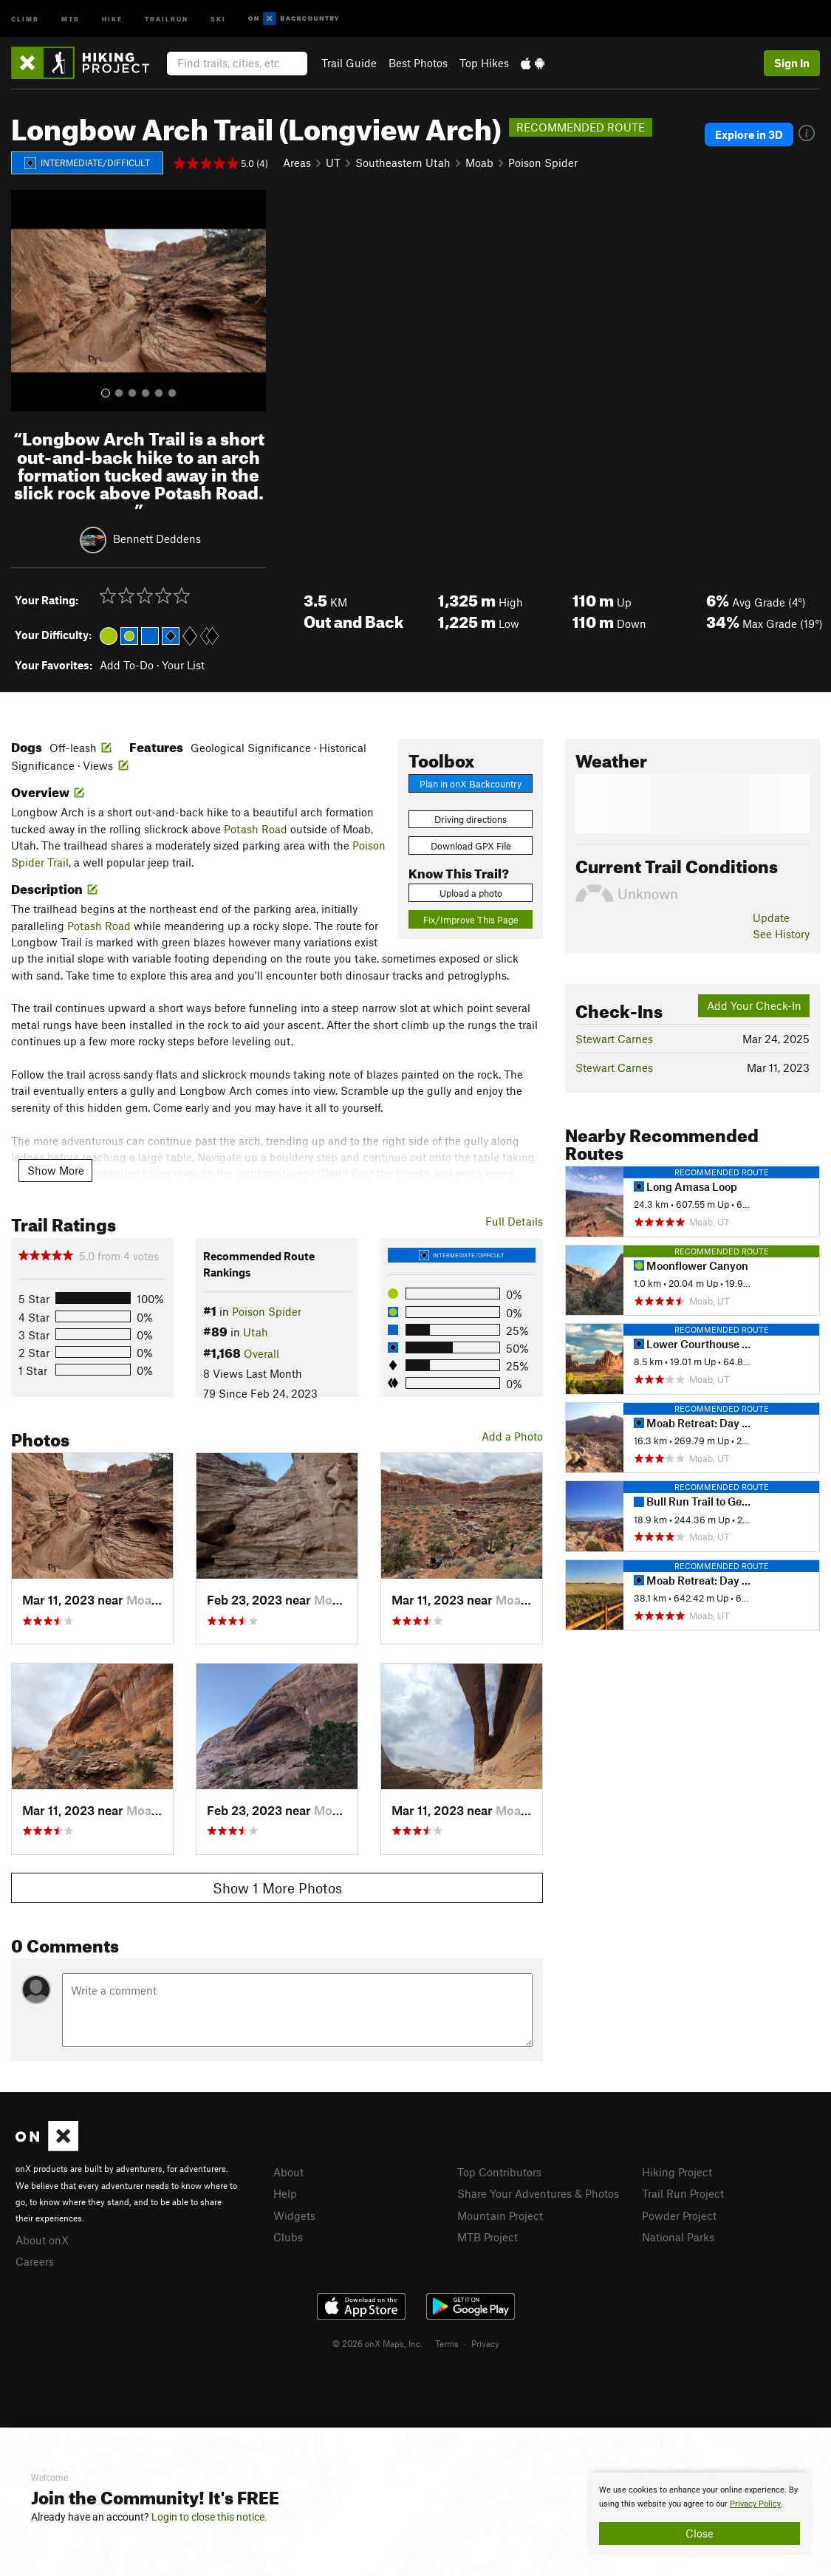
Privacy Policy (755, 2504)
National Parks (678, 2237)
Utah (255, 1332)
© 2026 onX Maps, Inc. (377, 2343)
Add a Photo (512, 1436)
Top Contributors (499, 2172)
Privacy (485, 2343)
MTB (70, 18)
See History (781, 933)
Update (771, 917)
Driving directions (470, 819)
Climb (25, 18)
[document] (699, 2514)
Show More (55, 1170)
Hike (112, 18)
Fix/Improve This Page (471, 920)
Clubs (288, 2237)
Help (285, 2193)
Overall (261, 1353)
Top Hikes (484, 62)
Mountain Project (500, 2215)
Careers (35, 2261)
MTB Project (487, 2237)
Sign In (792, 62)
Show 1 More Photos (277, 1887)
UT (333, 162)
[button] (26, 300)
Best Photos (418, 62)
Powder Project (679, 2215)
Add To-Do (127, 665)
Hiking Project (677, 2172)
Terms (447, 2343)
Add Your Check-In (754, 1005)
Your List (183, 665)
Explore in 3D (749, 134)
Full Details (514, 1221)
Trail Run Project (683, 2193)
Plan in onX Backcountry (470, 784)
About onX (42, 2240)
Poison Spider (543, 162)
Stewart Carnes (614, 1038)
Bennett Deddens (157, 538)
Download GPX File (471, 846)
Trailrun (166, 18)
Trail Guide (349, 62)
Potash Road (255, 829)
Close (699, 2533)
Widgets (294, 2215)
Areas (297, 162)
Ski (218, 18)
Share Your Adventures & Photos (538, 2193)
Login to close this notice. (209, 2517)
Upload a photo (471, 893)
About (288, 2172)
